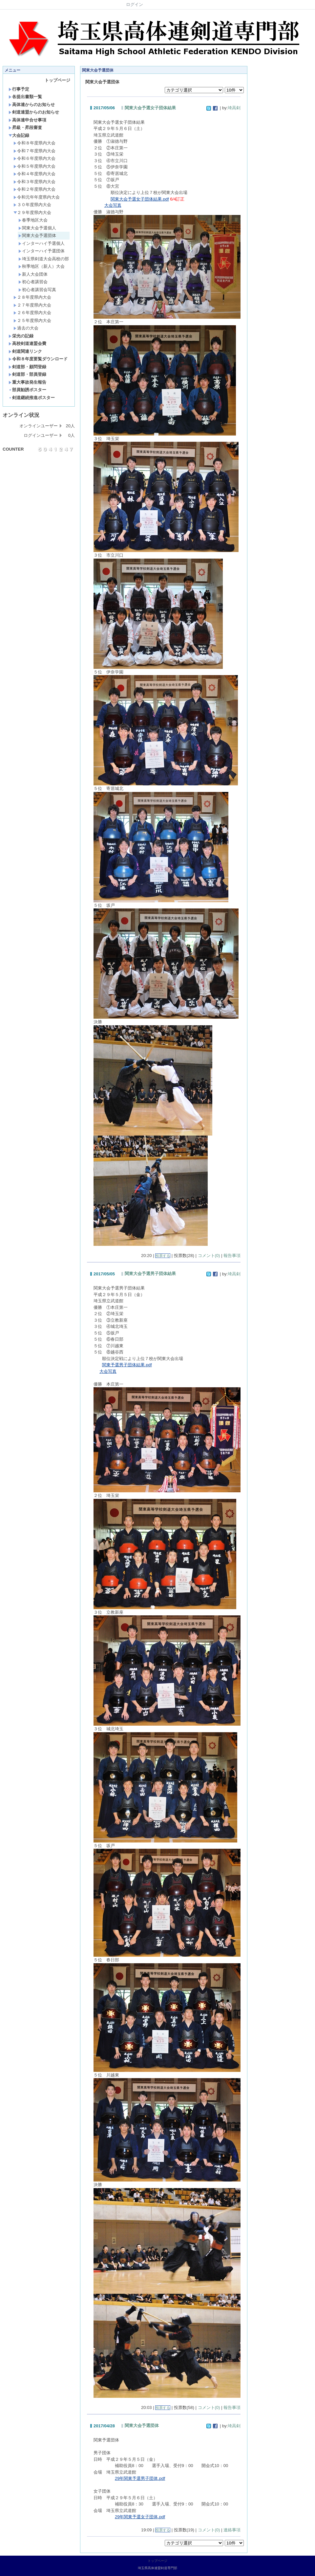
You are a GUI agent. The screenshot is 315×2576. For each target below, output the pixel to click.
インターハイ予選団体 (41, 250)
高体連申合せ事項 (27, 119)
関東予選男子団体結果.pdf (127, 1364)
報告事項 (232, 1255)
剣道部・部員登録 (27, 374)
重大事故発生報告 (27, 382)
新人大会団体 (33, 274)
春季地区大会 (33, 220)
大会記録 (19, 135)
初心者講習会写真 (37, 289)
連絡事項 (232, 2529)
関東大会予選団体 (37, 235)
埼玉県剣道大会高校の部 (43, 258)
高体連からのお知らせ (32, 104)
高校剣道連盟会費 (27, 343)
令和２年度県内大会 (34, 189)
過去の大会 (25, 328)
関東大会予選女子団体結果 (150, 107)
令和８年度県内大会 (34, 142)
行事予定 (19, 89)
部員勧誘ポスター (27, 389)
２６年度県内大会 (32, 312)
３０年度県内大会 (32, 204)
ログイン (134, 4)
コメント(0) (209, 1255)
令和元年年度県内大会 (36, 197)
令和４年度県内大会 (34, 173)
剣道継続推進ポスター (32, 397)
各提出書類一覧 (25, 96)
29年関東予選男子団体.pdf (140, 2478)
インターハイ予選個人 (41, 243)
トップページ (57, 80)
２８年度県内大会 (32, 297)
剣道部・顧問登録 (27, 366)
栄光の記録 (21, 335)
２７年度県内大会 (32, 305)
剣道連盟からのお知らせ (34, 112)
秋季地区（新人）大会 (41, 266)
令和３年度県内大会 (34, 181)
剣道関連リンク (25, 351)
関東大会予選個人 (37, 227)
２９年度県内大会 (32, 212)
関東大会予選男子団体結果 (150, 1273)
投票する (163, 1256)
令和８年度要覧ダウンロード (38, 358)
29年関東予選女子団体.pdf (140, 2516)
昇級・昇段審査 (25, 127)
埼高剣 (234, 107)
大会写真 (112, 205)
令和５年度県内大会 (34, 166)
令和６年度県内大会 (34, 158)
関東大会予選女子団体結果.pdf (140, 199)
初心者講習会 (33, 281)
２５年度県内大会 (32, 320)
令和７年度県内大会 (34, 150)
